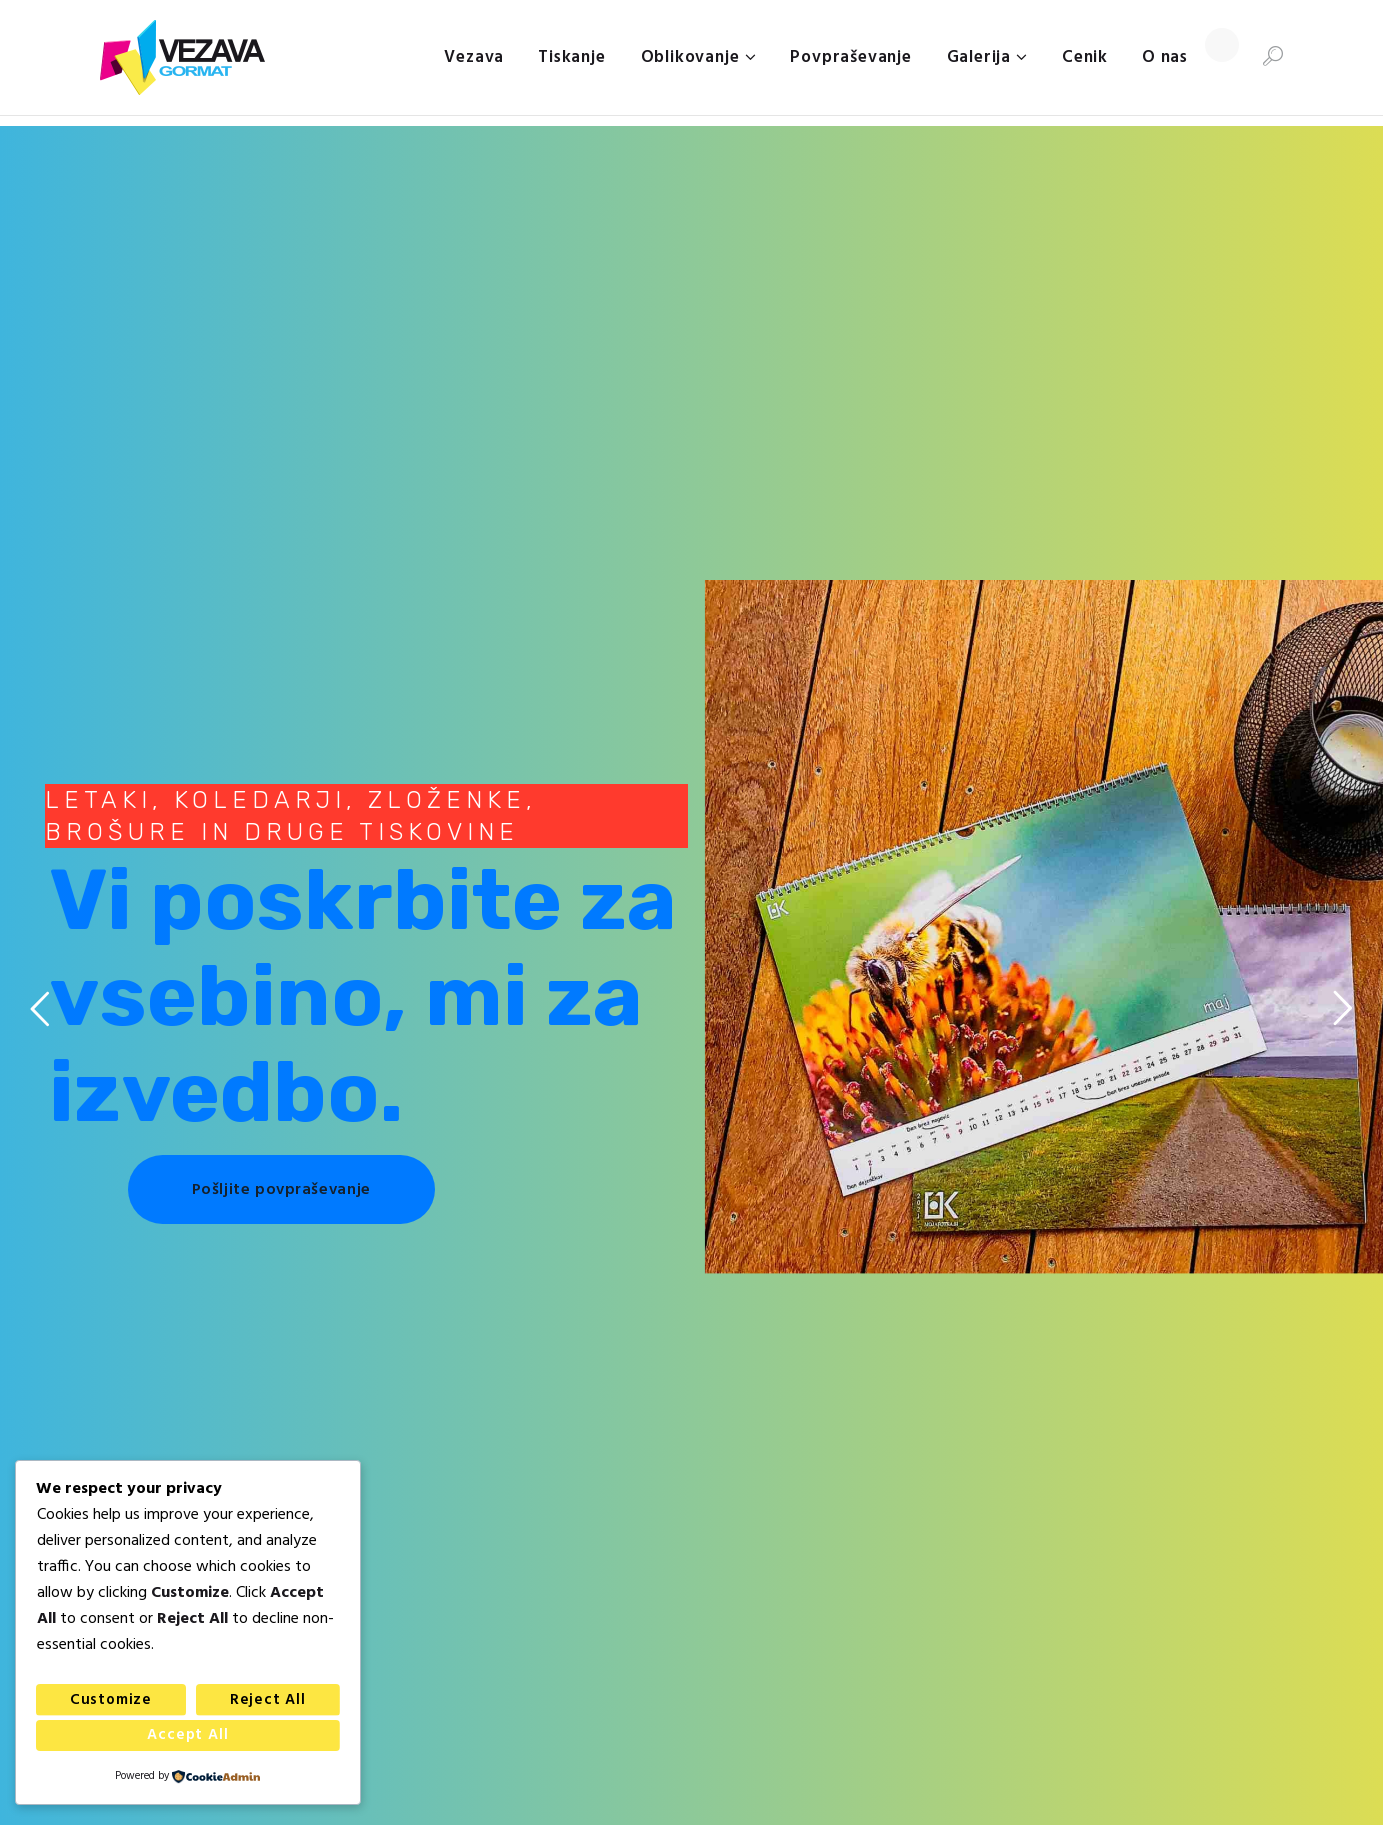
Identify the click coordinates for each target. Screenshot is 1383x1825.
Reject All (268, 1700)
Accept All (187, 1735)
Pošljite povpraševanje (281, 1190)
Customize (111, 1700)
